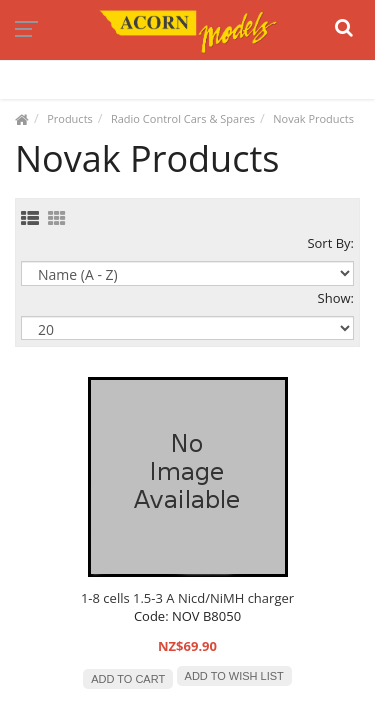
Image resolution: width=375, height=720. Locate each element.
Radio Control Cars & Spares (183, 118)
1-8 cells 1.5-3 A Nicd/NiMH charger (187, 598)
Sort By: (330, 243)
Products (70, 118)
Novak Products (313, 118)
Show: (336, 298)
